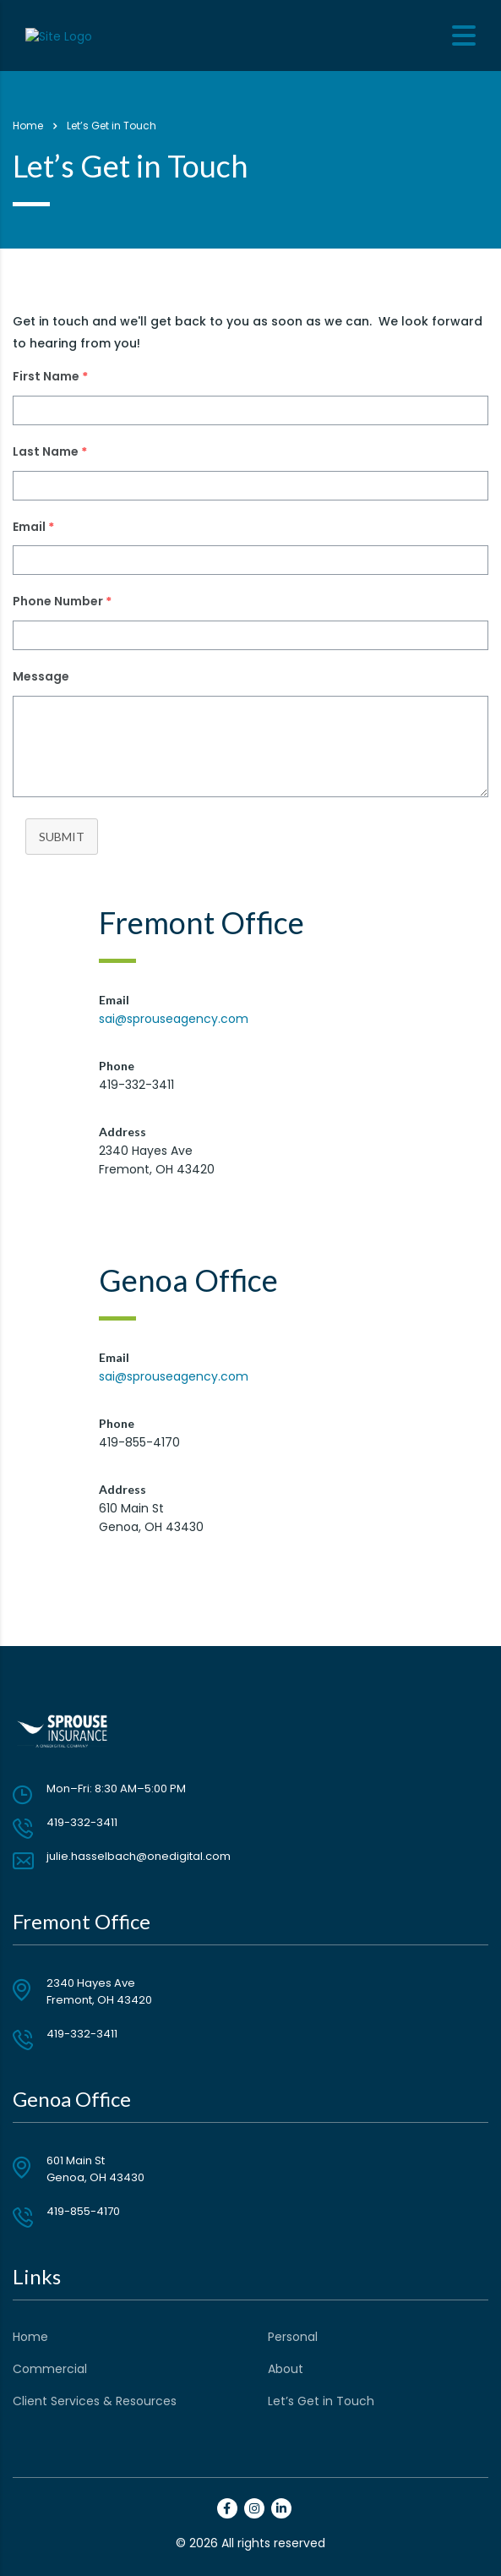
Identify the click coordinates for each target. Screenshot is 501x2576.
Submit (61, 836)
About (285, 2369)
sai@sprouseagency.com (173, 1018)
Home (28, 125)
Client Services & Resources (95, 2401)
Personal (293, 2337)
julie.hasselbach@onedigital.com (138, 1856)
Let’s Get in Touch (321, 2401)
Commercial (50, 2369)
